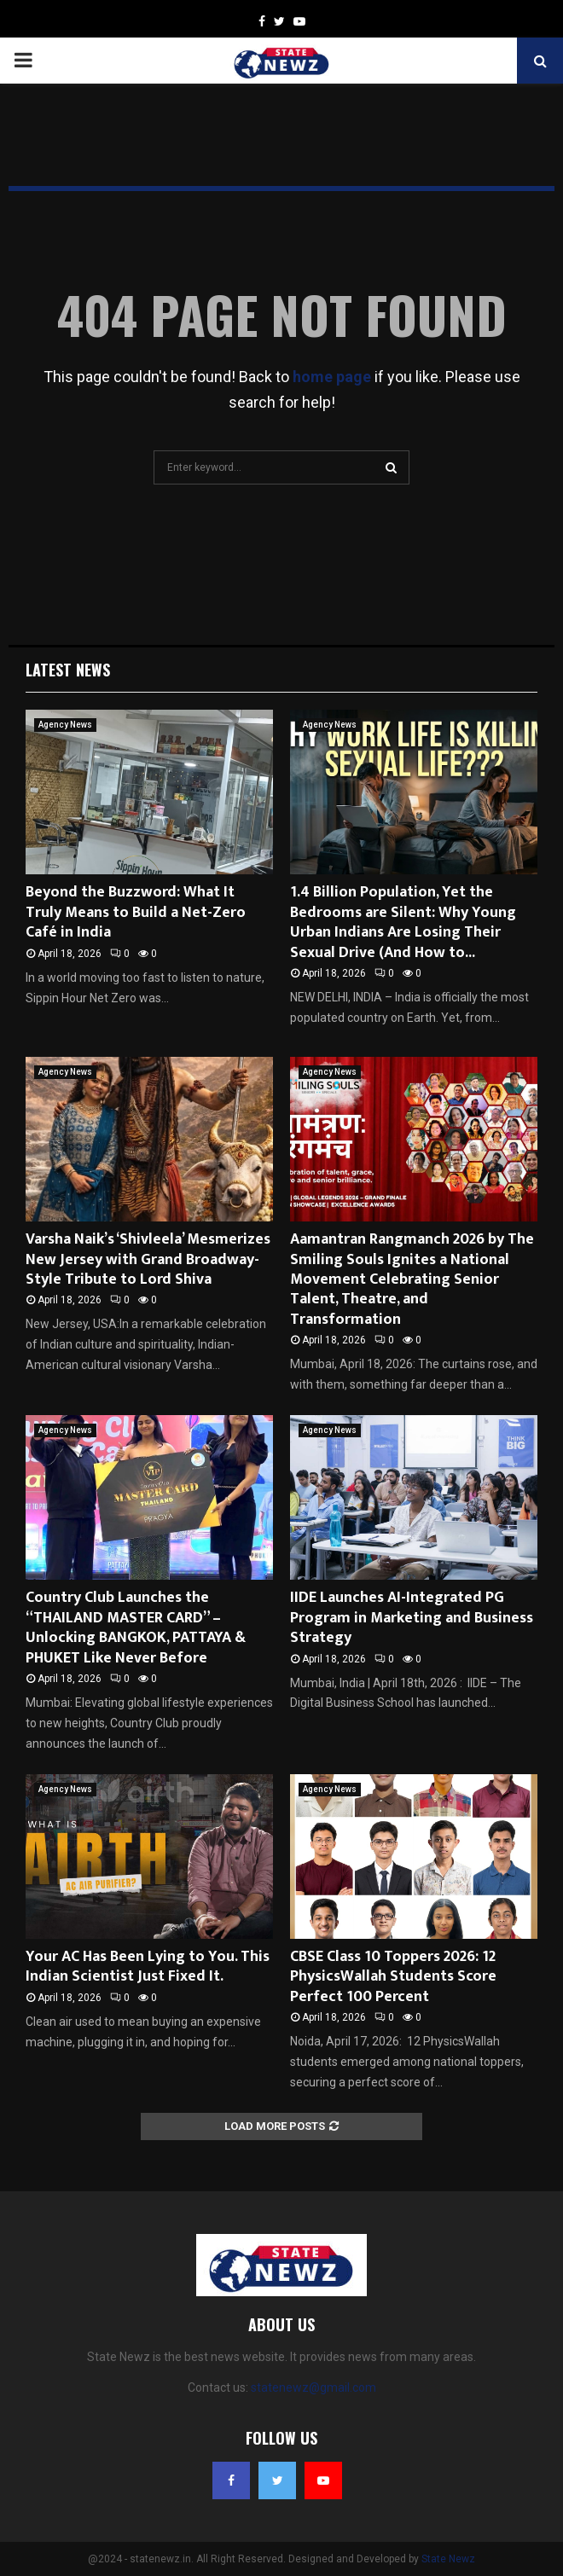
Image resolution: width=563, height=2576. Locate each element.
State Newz (448, 2559)
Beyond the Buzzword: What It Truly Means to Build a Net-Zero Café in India (136, 912)
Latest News (68, 670)
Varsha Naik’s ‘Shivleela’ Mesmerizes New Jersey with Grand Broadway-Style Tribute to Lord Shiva (148, 1259)
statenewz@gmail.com (313, 2387)
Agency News (65, 724)
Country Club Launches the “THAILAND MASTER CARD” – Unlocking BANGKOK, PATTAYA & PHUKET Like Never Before (136, 1627)
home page (332, 377)
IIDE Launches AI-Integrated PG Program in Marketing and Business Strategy (411, 1618)
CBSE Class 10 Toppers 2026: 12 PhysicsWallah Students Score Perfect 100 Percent (393, 1977)
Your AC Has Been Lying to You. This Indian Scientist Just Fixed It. (148, 1966)
